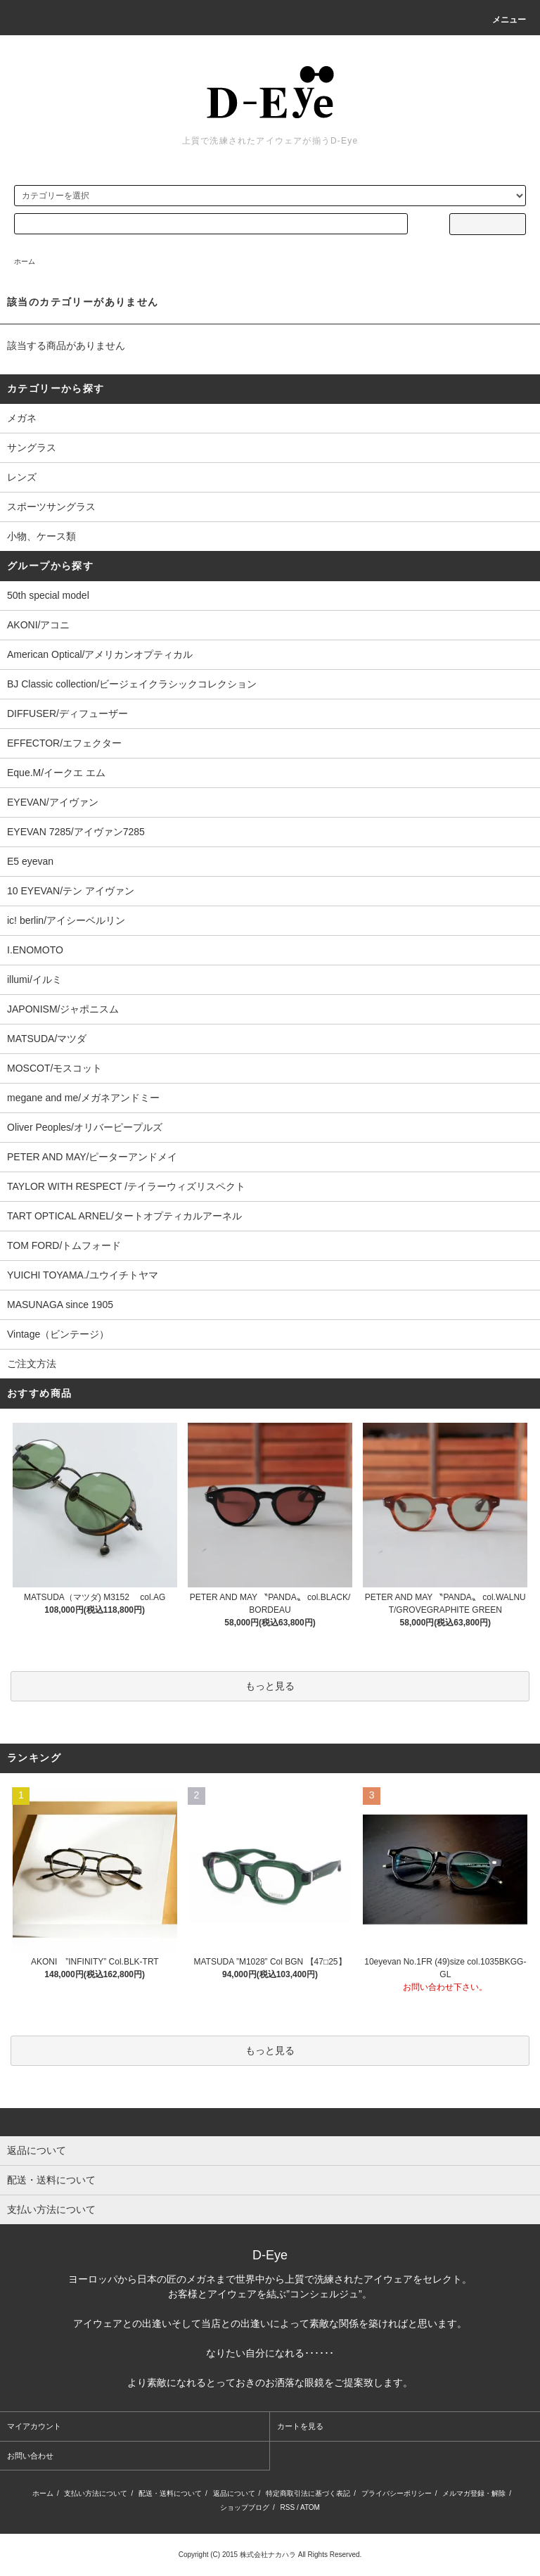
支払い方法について (95, 2493)
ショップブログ (244, 2507)
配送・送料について (170, 2493)
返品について (234, 2493)
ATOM (310, 2507)
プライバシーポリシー (396, 2493)
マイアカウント (34, 2426)
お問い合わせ (30, 2455)
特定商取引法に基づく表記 (308, 2493)
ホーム (24, 261)
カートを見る (300, 2426)
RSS (288, 2507)
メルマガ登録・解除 (474, 2493)
